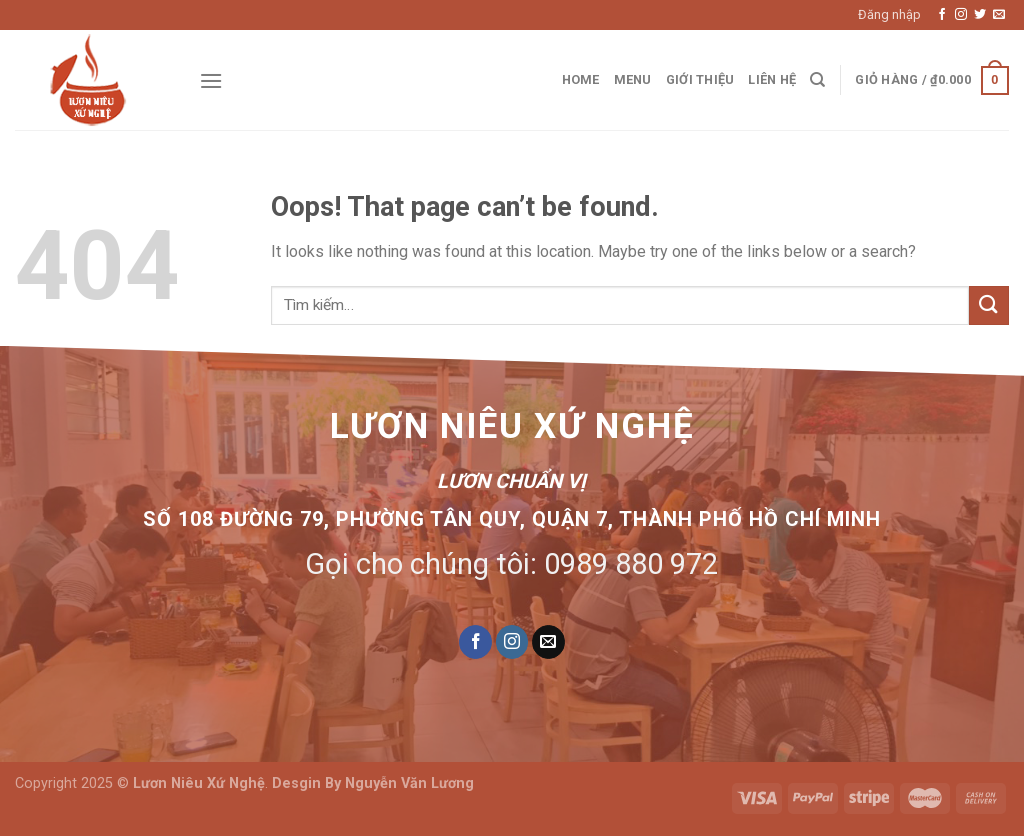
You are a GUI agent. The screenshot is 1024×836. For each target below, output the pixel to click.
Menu (633, 79)
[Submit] (989, 305)
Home (581, 79)
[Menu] (211, 80)
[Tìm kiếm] (817, 80)
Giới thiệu (700, 79)
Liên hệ (772, 79)
